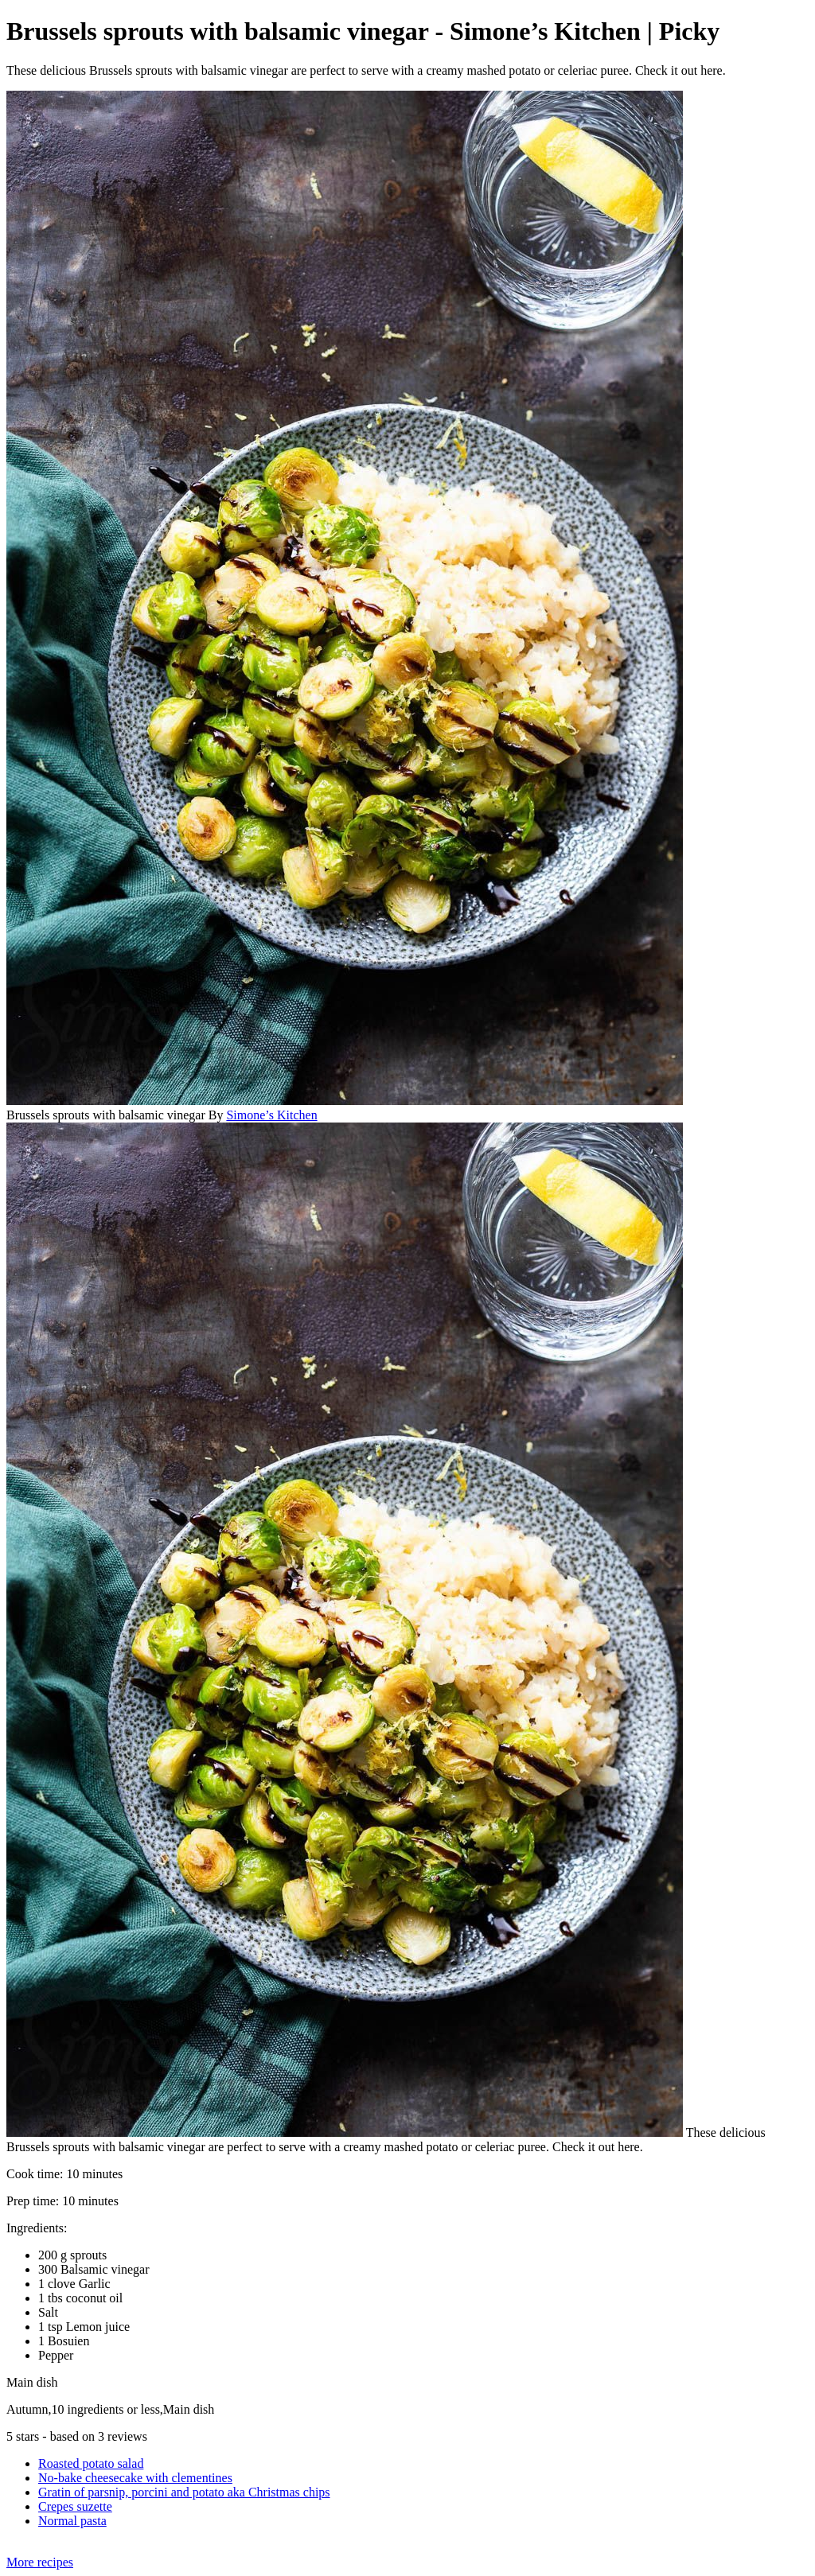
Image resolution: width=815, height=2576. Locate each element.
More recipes (39, 2562)
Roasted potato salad (90, 2463)
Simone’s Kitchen (271, 1115)
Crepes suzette (75, 2506)
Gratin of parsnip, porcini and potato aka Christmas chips (184, 2492)
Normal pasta (72, 2520)
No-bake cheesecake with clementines (135, 2478)
